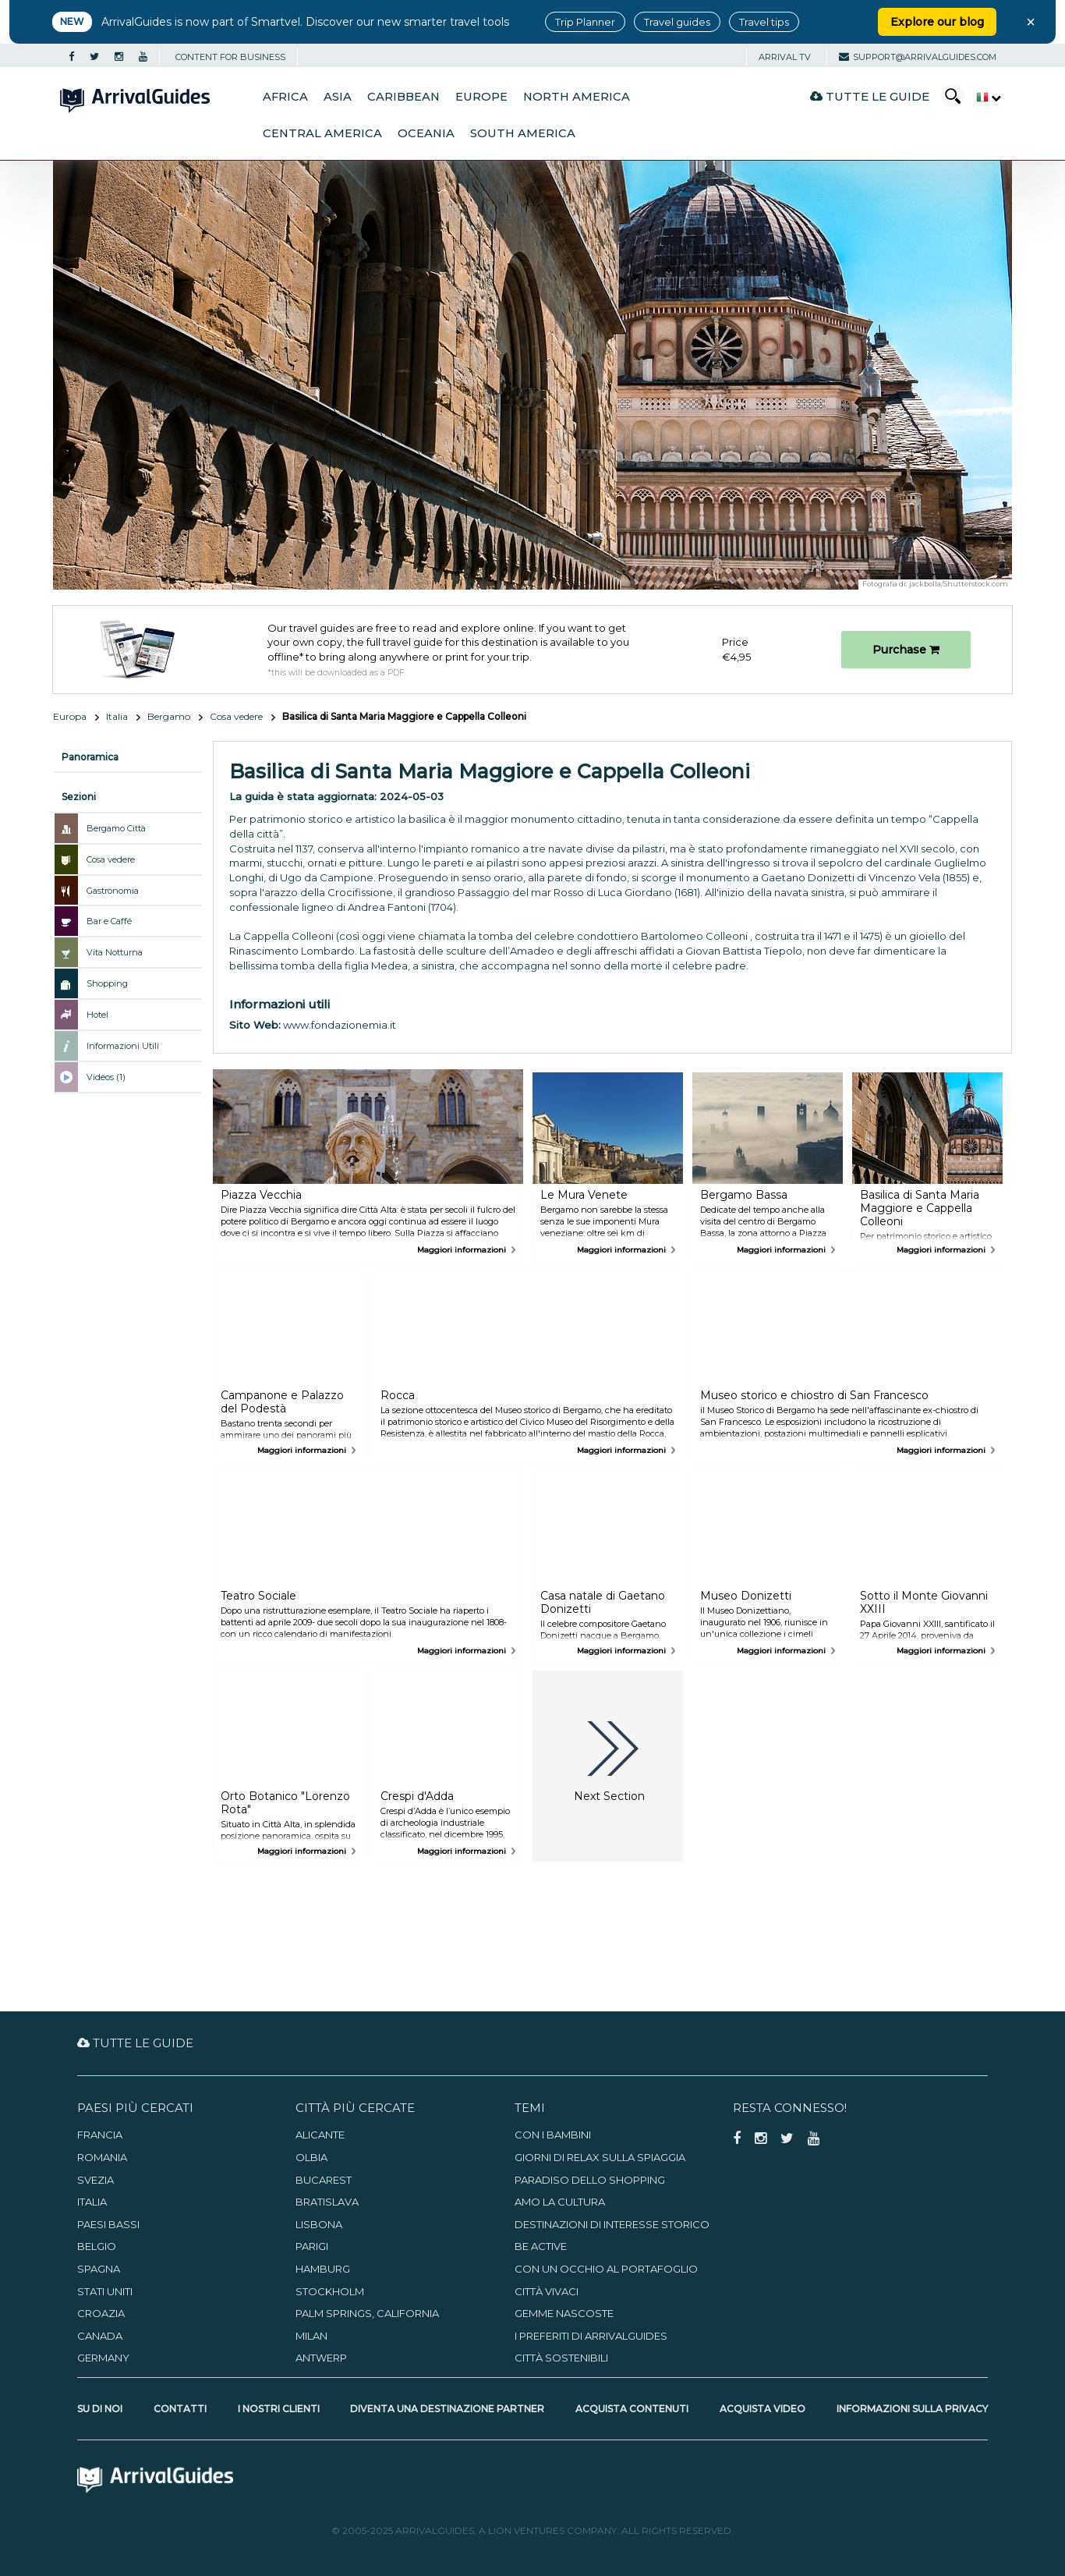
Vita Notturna (115, 952)
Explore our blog (937, 22)
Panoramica (90, 757)
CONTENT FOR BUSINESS (230, 56)
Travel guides (677, 22)
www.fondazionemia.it (339, 1025)
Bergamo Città (116, 828)
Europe (481, 97)
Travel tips (764, 22)
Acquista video (762, 2409)
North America (576, 97)
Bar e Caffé (109, 921)
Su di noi (99, 2409)
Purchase (905, 650)
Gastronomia (113, 890)
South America (522, 133)
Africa (285, 97)
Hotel (97, 1014)
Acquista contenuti (631, 2409)
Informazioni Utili (123, 1045)
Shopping (107, 983)
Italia (117, 716)
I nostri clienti (279, 2409)
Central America (322, 133)
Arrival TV (785, 56)
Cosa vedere (236, 716)
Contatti (180, 2409)
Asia (338, 97)
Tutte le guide (869, 96)
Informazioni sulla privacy (912, 2409)
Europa (70, 716)
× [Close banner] (1030, 22)
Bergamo (168, 716)
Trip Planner (585, 22)
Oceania (426, 133)
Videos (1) (106, 1077)
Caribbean (403, 97)
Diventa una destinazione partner (447, 2409)
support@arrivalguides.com (917, 56)
